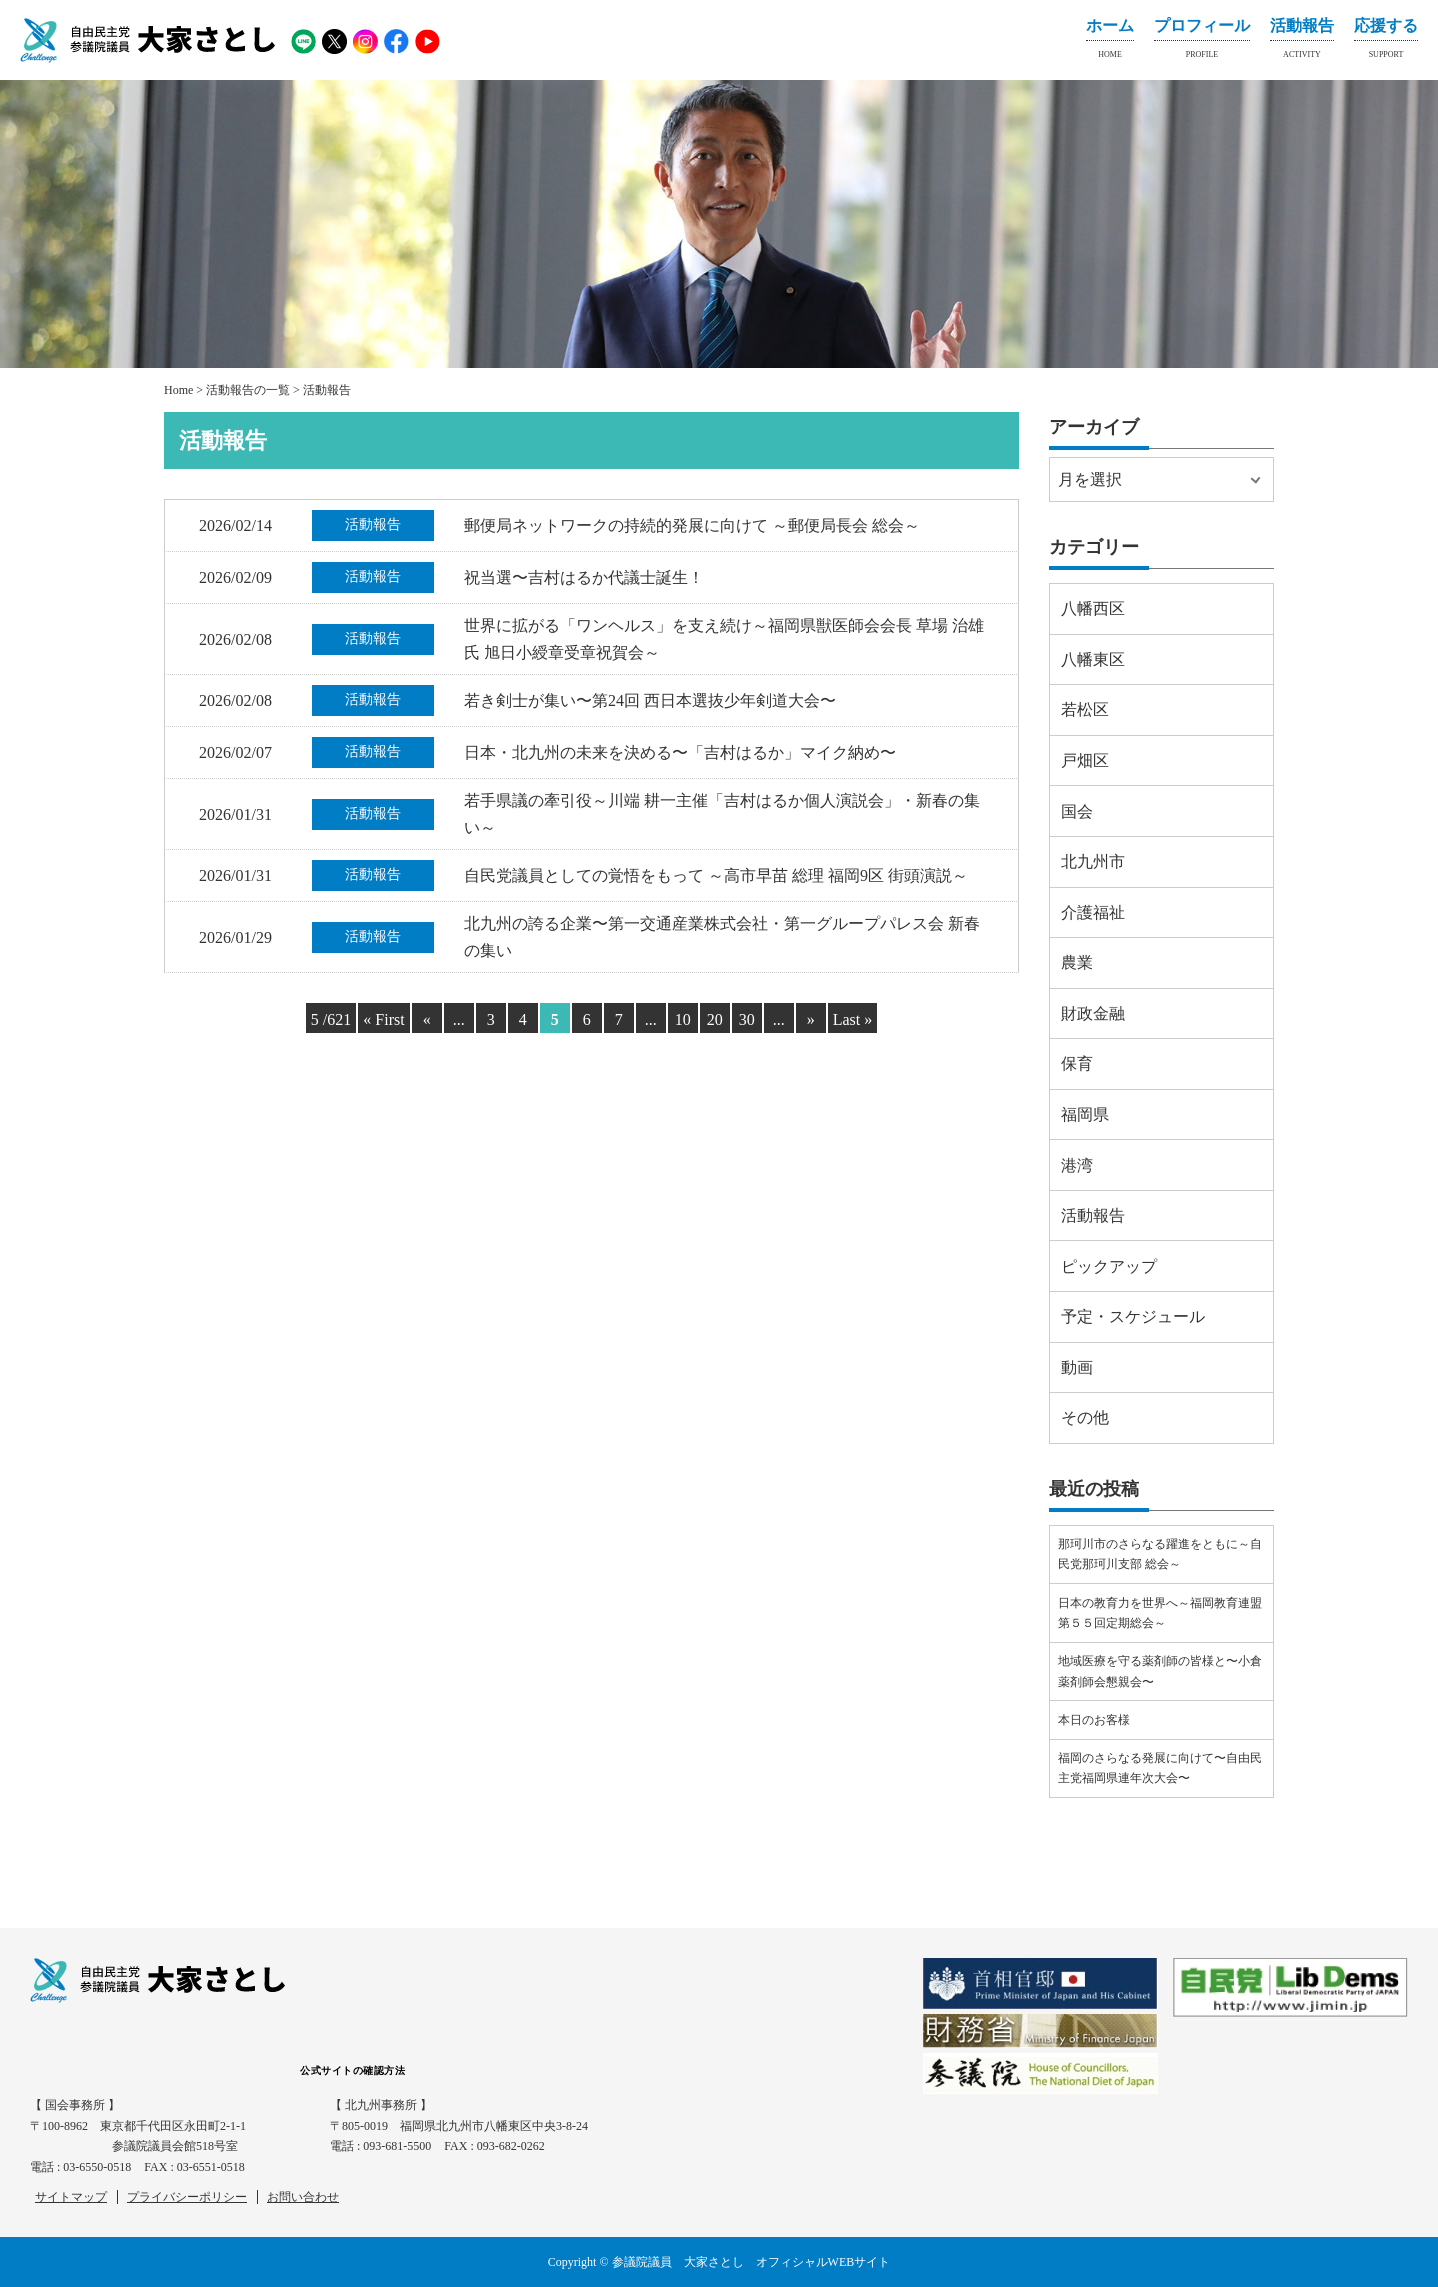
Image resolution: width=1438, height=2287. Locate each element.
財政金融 (1093, 1013)
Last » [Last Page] (853, 1019)
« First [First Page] (383, 1019)
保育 (1077, 1063)
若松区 (1085, 709)
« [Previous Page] (427, 1019)
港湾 (1077, 1165)
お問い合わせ (303, 2197)
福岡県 (1085, 1114)
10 (683, 1019)
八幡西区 (1093, 608)
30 (747, 1019)
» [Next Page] (811, 1019)
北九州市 (1093, 861)
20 (715, 1019)
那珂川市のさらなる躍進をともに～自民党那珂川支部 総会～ (1160, 1554)
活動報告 (1302, 42)
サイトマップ (71, 2197)
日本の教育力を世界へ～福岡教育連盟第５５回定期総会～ (1160, 1613)
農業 (1077, 962)
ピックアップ (1109, 1266)
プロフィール (1202, 42)
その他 (1085, 1417)
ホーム (1110, 42)
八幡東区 (1093, 659)
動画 (1077, 1367)
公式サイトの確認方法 (352, 2070)
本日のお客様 (1094, 1720)
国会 (1077, 811)
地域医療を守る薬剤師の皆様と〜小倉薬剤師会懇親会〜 (1160, 1671)
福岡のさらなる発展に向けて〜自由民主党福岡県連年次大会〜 (1160, 1768)
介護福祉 (1093, 912)
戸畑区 (1085, 760)
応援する (1386, 42)
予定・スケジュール (1133, 1316)
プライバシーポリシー (187, 2197)
